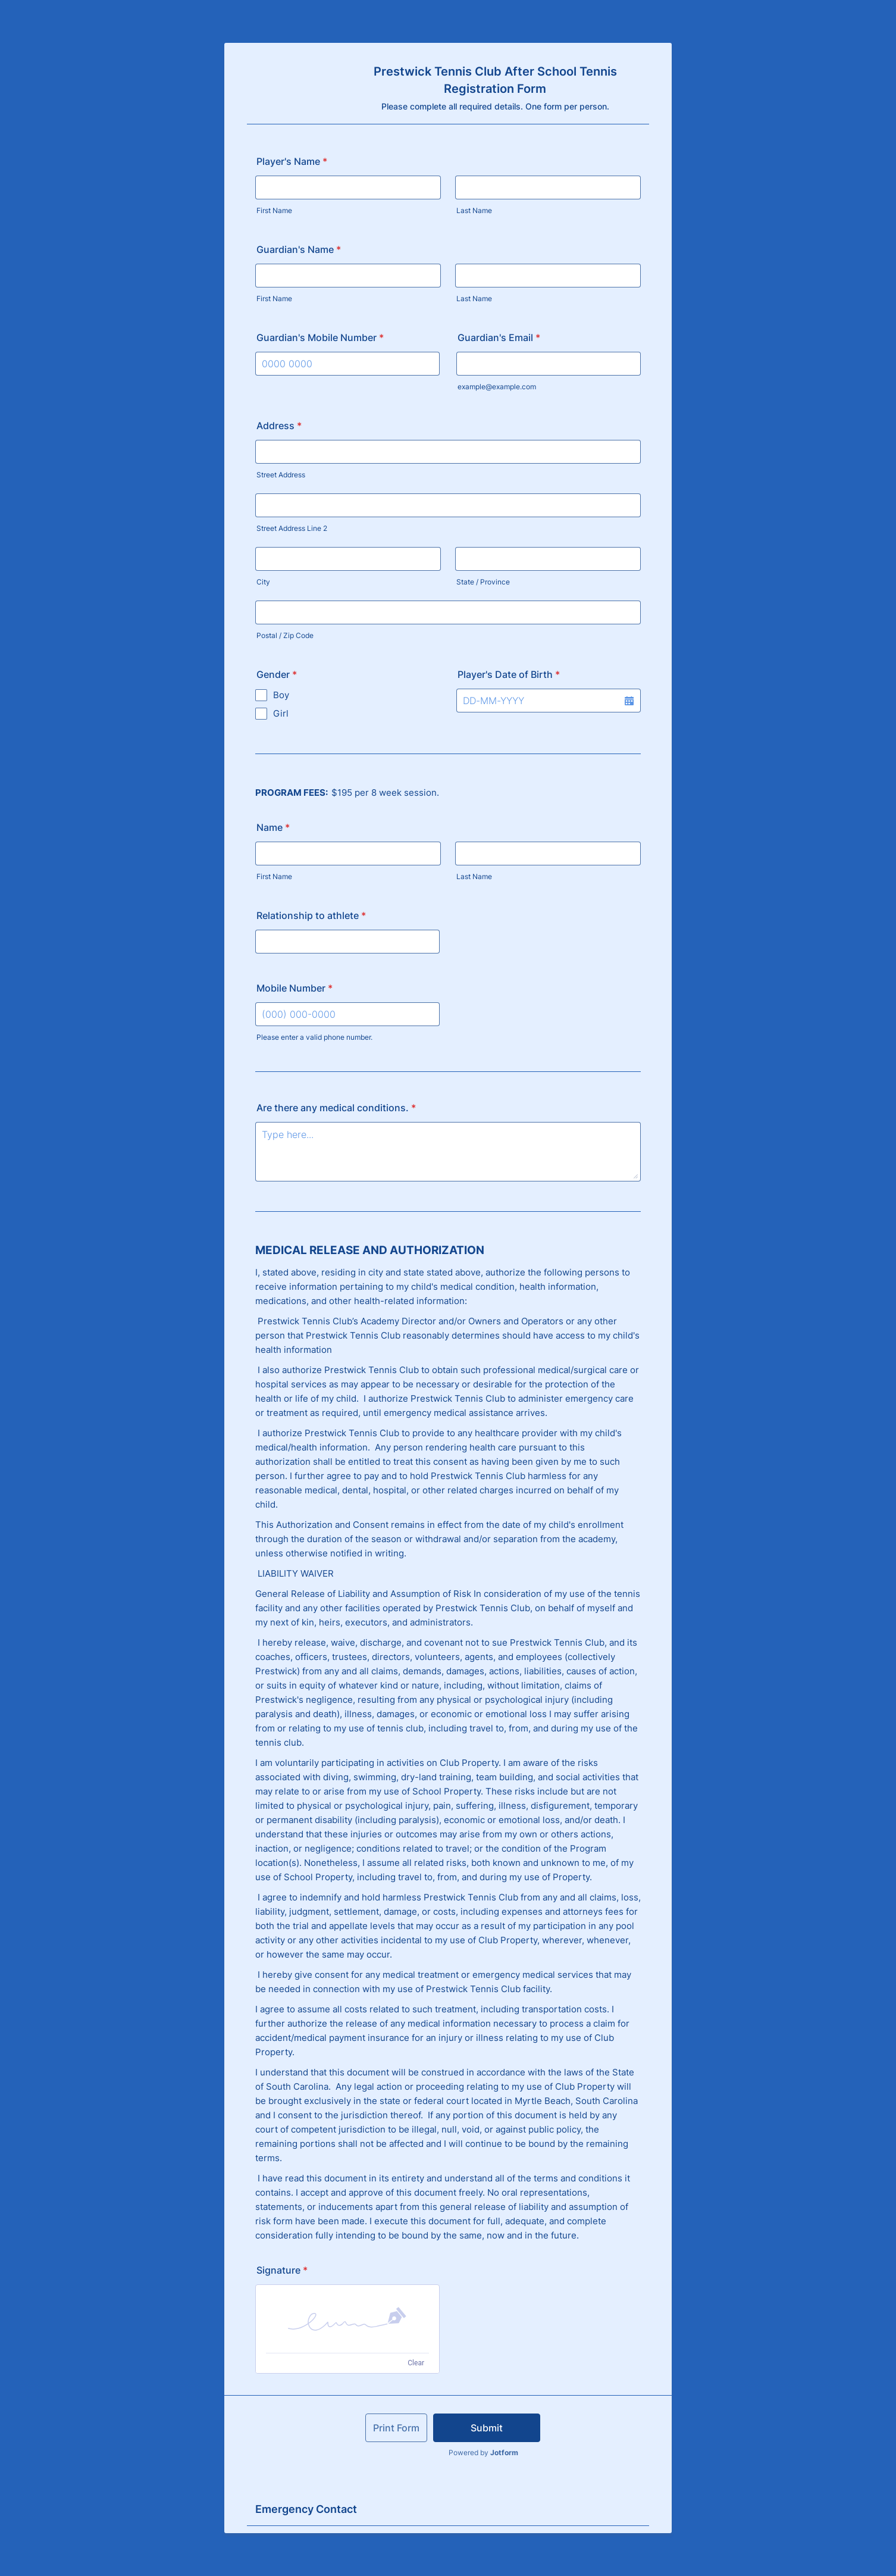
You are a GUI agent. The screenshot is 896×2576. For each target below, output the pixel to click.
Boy (281, 695)
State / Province (483, 581)
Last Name (474, 210)
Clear (416, 2363)
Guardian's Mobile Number (320, 337)
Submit (487, 2428)
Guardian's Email (499, 337)
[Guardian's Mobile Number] (347, 364)
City (263, 581)
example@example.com (497, 386)
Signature (282, 2270)
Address (279, 426)
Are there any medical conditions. (336, 1108)
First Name (274, 210)
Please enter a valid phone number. (314, 1037)
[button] (629, 700)
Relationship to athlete (311, 915)
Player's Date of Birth (509, 674)
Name (273, 827)
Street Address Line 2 (291, 528)
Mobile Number (294, 988)
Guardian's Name (298, 249)
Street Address (280, 474)
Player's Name (291, 161)
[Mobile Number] (347, 1014)
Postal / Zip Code (285, 635)
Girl (281, 713)
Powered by (483, 2452)
